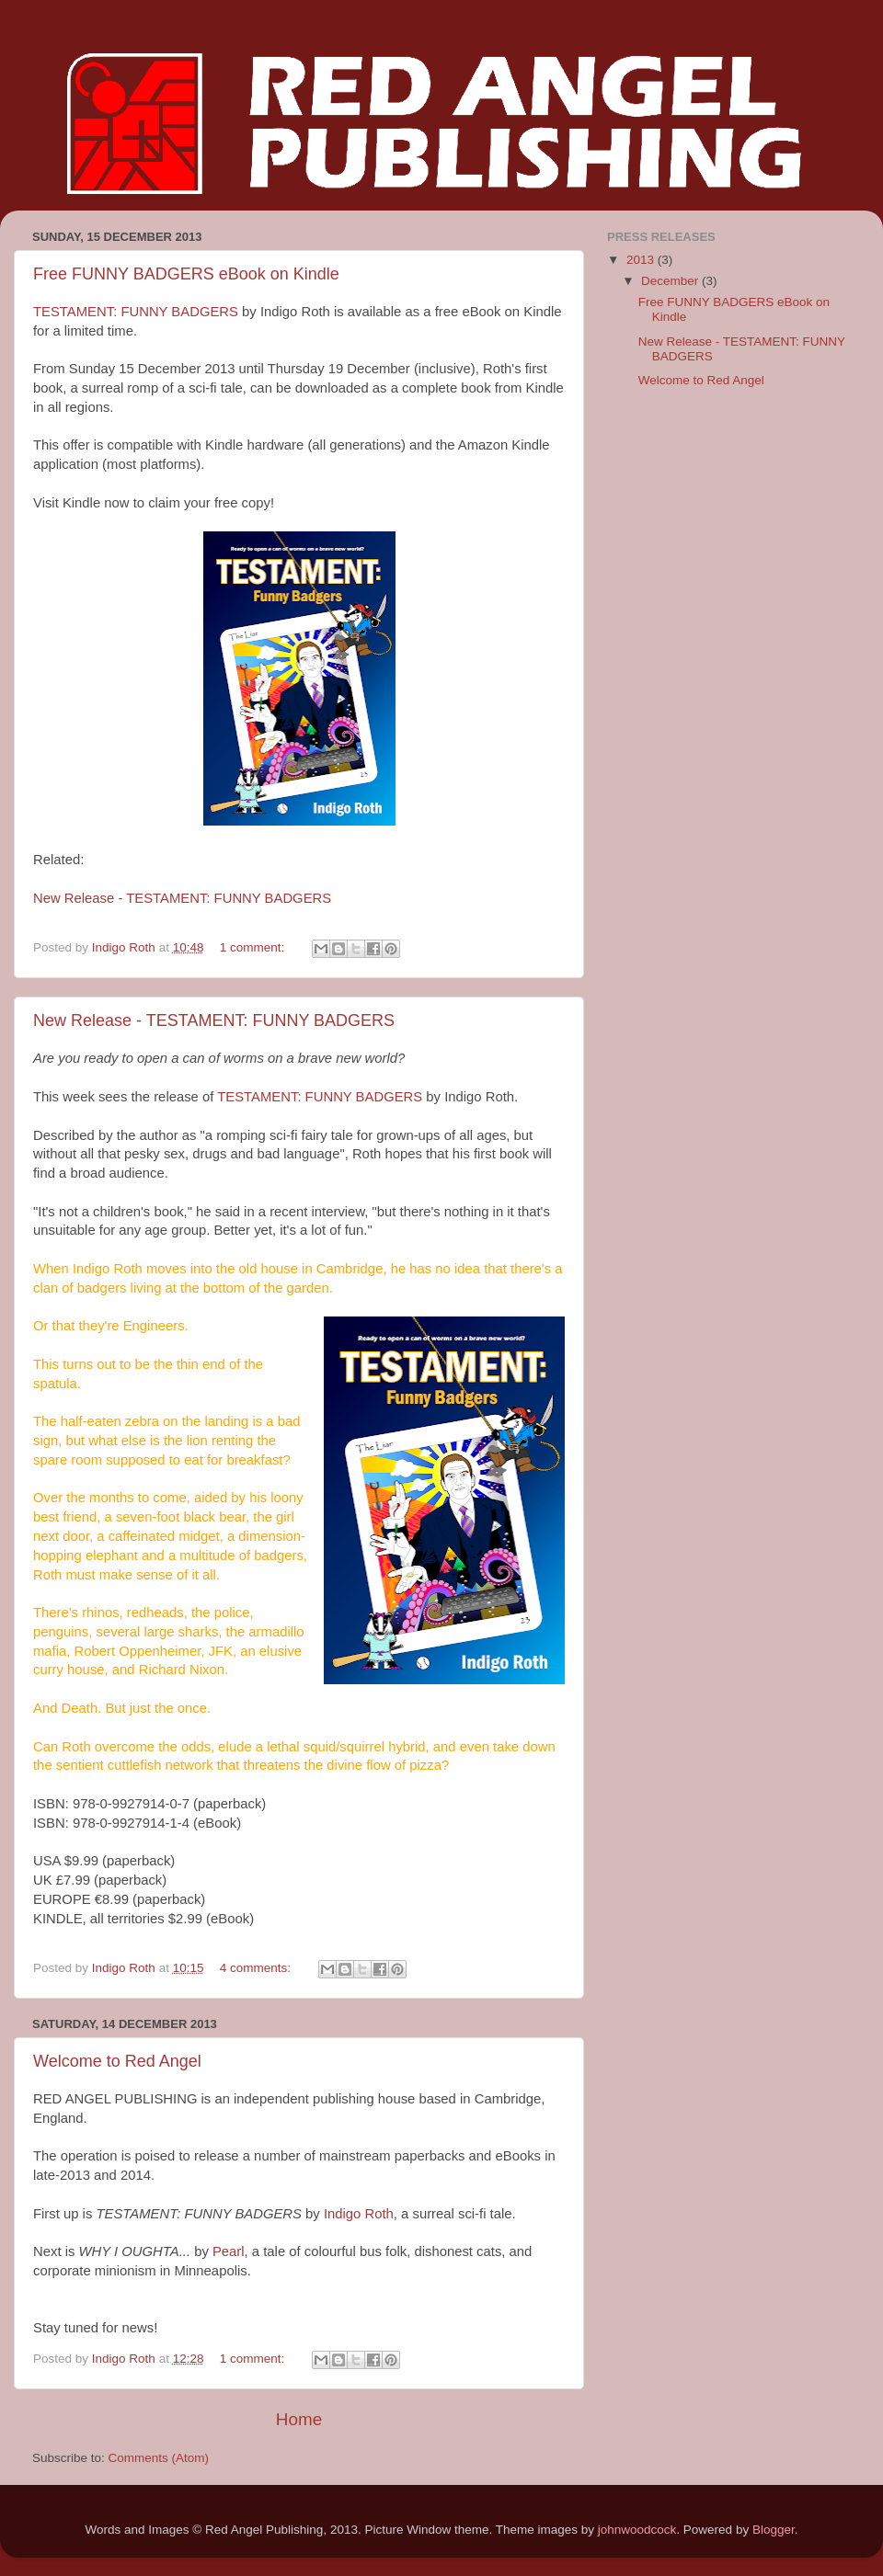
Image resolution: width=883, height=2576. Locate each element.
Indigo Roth (359, 2213)
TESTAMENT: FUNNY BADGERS (135, 311)
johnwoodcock (637, 2529)
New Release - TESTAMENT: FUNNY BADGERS (182, 898)
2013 (642, 260)
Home (299, 2419)
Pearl (228, 2251)
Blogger (773, 2529)
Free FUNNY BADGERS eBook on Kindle (186, 274)
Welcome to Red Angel (117, 2061)
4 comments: (257, 1968)
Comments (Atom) (159, 2458)
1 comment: (254, 947)
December (671, 281)
